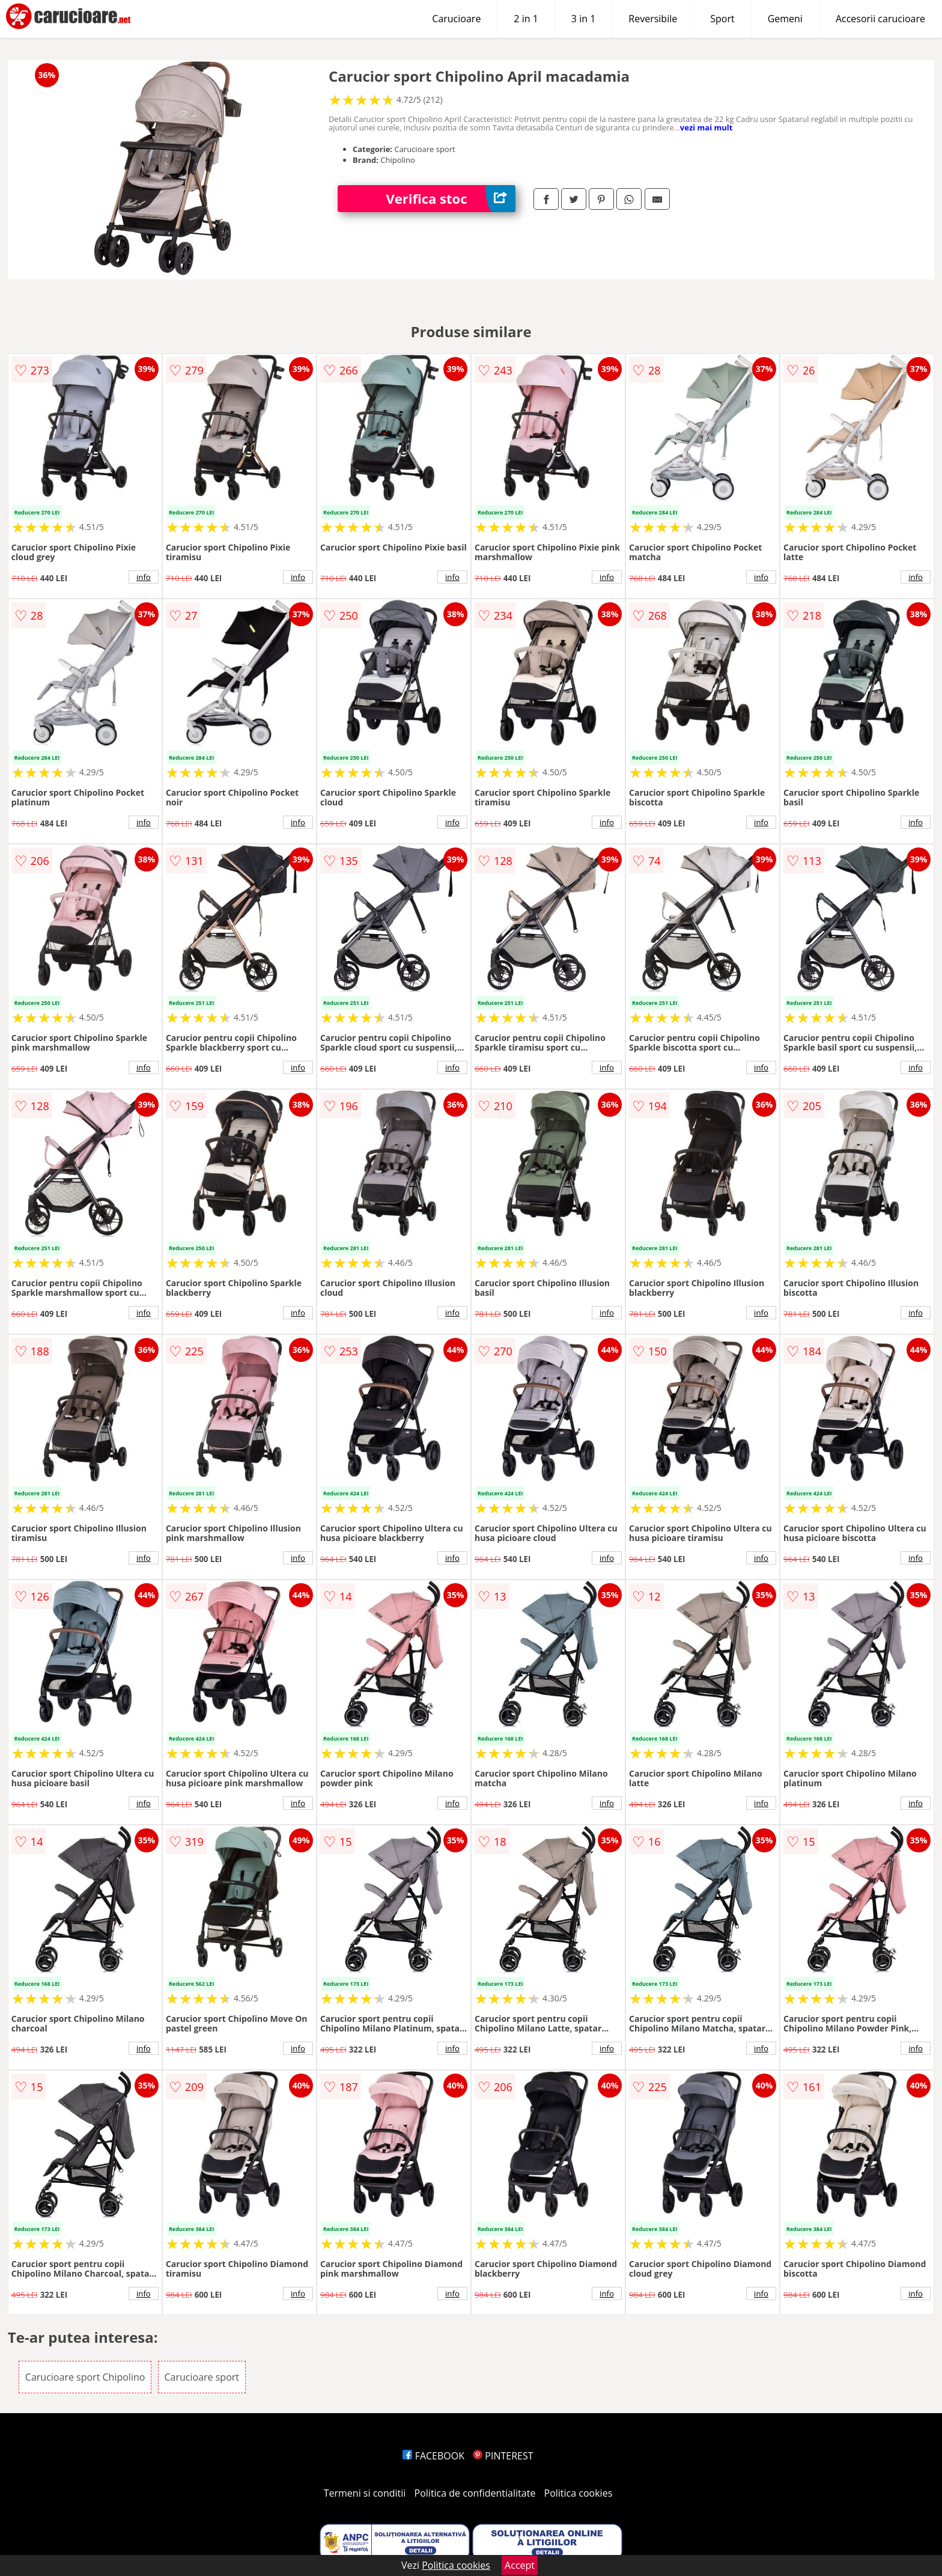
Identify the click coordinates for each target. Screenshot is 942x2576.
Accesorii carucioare (880, 18)
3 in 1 (583, 18)
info (143, 577)
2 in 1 (526, 18)
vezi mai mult (706, 127)
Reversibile (652, 18)
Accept (520, 2565)
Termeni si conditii (365, 2493)
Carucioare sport (202, 2377)
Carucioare (456, 18)
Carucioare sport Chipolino (85, 2377)
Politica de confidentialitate (475, 2493)
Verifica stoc (450, 198)
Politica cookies (578, 2493)
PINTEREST (503, 2455)
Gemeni (785, 18)
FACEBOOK (433, 2455)
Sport (722, 18)
